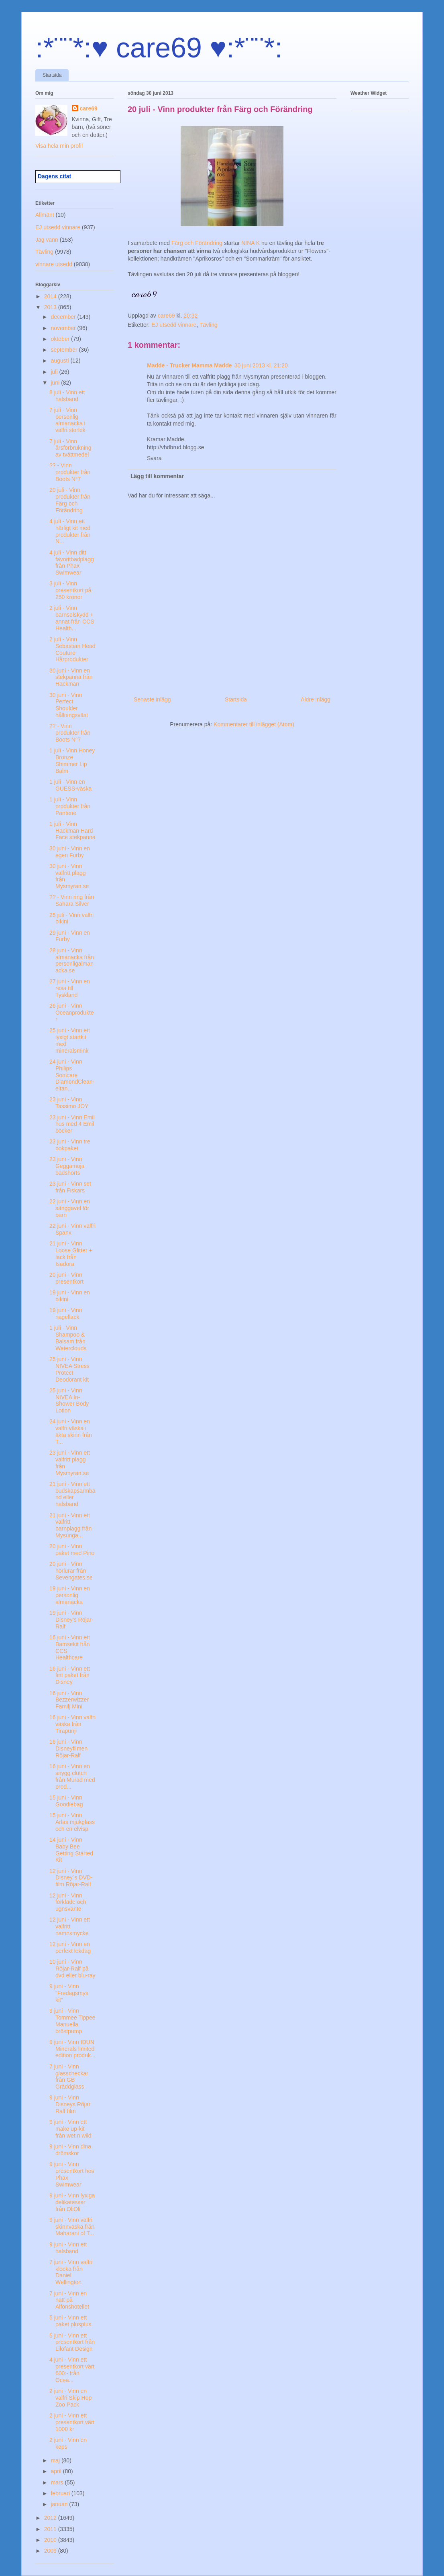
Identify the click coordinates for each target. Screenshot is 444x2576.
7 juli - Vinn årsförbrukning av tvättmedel (70, 448)
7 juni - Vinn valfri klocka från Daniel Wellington (70, 2272)
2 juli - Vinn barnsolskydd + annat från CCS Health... (71, 618)
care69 (89, 108)
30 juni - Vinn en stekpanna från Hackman (71, 677)
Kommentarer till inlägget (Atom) (254, 724)
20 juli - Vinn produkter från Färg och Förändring (69, 500)
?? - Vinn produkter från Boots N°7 (69, 472)
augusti (60, 360)
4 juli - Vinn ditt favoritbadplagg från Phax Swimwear (71, 562)
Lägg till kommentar (157, 476)
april (57, 2471)
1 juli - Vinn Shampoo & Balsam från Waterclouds (67, 1338)
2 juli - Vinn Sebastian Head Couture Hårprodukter (72, 649)
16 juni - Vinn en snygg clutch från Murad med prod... (72, 1776)
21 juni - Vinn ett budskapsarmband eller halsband (72, 1494)
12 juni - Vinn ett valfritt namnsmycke (69, 1926)
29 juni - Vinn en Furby (69, 936)
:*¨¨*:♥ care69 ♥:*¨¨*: (159, 47)
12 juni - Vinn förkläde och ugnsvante (67, 1902)
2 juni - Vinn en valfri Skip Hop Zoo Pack (70, 2398)
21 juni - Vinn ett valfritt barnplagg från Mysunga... (70, 1525)
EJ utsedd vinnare (173, 325)
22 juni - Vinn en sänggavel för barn (69, 1208)
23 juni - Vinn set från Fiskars (70, 1187)
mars (58, 2482)
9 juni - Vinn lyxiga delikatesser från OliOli (72, 2202)
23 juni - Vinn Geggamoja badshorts (66, 1166)
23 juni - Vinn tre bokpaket (69, 1144)
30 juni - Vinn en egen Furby (69, 851)
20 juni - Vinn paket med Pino (71, 1549)
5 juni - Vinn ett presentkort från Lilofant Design (72, 2342)
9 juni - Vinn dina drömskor (70, 2149)
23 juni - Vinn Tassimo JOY (68, 1102)
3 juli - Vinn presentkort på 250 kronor (70, 590)
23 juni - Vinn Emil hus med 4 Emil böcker (72, 1124)
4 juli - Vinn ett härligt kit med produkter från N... (69, 531)
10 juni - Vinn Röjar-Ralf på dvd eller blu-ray (72, 1968)
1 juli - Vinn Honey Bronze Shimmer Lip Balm (72, 760)
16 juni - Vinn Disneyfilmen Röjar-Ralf (68, 1748)
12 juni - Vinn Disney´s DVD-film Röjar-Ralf (71, 1878)
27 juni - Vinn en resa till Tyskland (69, 988)
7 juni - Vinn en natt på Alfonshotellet (69, 2300)
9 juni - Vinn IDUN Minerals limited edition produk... (72, 2049)
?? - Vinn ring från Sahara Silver (71, 900)
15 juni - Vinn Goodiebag (66, 1801)
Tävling (209, 325)
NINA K (250, 243)
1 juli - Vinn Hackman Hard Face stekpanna (72, 831)
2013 (51, 307)
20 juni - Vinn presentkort (66, 1278)
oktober (61, 339)
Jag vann (46, 239)
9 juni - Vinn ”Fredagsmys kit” (68, 1993)
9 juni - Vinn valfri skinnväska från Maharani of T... (71, 2227)
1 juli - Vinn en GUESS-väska (70, 785)
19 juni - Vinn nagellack (65, 1313)
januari (60, 2504)
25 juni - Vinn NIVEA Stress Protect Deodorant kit (69, 1369)
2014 (51, 296)
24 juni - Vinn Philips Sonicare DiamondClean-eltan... (71, 1075)
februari (61, 2493)
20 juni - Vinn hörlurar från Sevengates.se (71, 1571)
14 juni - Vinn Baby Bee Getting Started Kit (71, 1849)
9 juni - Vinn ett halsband (68, 2247)
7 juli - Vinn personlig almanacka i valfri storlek (67, 420)
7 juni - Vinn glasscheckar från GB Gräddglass (68, 2076)
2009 (51, 2550)
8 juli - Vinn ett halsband (67, 395)
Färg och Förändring (196, 243)
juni (56, 382)
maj (56, 2460)
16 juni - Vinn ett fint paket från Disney (69, 1675)
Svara (154, 458)
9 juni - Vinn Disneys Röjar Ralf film (69, 2104)
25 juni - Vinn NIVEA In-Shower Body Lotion (69, 1400)
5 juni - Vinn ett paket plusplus (70, 2320)
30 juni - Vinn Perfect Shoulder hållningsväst (68, 705)
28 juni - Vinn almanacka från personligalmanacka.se (71, 960)
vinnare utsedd (53, 264)
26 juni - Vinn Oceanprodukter (71, 1013)
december (64, 317)
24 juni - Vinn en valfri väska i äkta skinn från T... (70, 1431)
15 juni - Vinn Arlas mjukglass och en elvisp (72, 1822)
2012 (51, 2518)
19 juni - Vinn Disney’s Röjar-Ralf (71, 1620)
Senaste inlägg (152, 699)
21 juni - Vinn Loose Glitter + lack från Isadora (70, 1253)
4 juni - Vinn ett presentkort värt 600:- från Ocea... (71, 2369)
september (65, 349)
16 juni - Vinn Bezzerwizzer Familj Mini (69, 1700)
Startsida (52, 75)
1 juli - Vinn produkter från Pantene (69, 806)
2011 (51, 2529)
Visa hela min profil (59, 146)
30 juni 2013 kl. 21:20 (261, 365)
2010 (51, 2540)
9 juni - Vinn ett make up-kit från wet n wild (70, 2129)
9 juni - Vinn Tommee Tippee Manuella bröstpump (72, 2020)
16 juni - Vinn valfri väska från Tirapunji (72, 1724)
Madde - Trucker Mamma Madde (189, 365)
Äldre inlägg (315, 699)
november (64, 328)
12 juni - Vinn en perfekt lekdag (70, 1947)
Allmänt (44, 215)
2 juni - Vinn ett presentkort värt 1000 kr (71, 2422)
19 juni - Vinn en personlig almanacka (69, 1595)
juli (55, 372)
